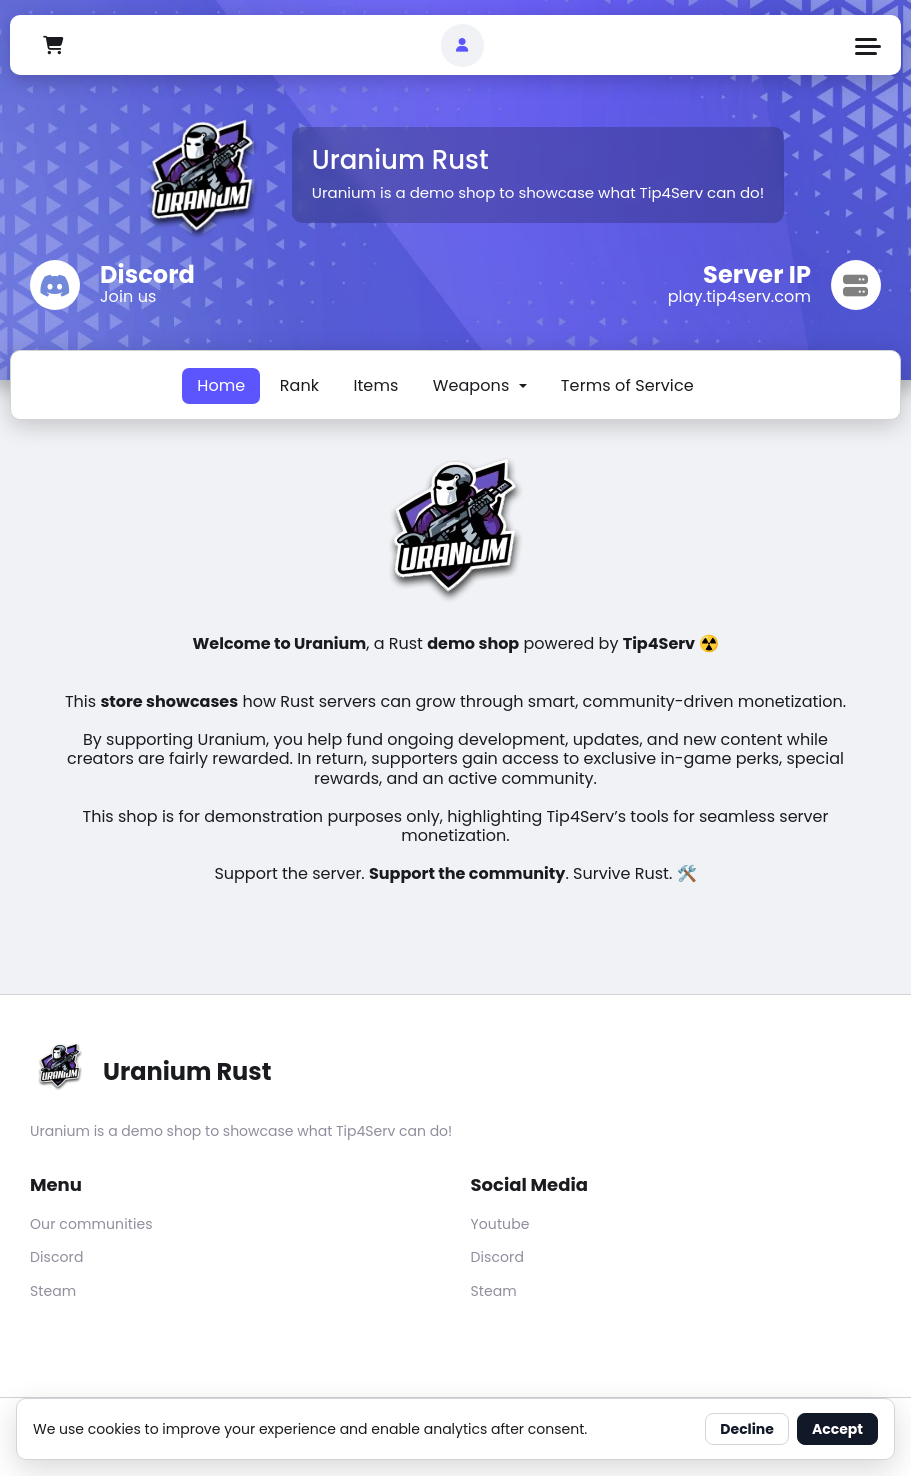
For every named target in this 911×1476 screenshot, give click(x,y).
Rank (299, 385)
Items (375, 385)
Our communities (91, 1224)
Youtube (500, 1224)
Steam (53, 1291)
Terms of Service (627, 385)
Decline (747, 1429)
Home (221, 385)
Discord (57, 1257)
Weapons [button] (473, 385)
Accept (837, 1429)
